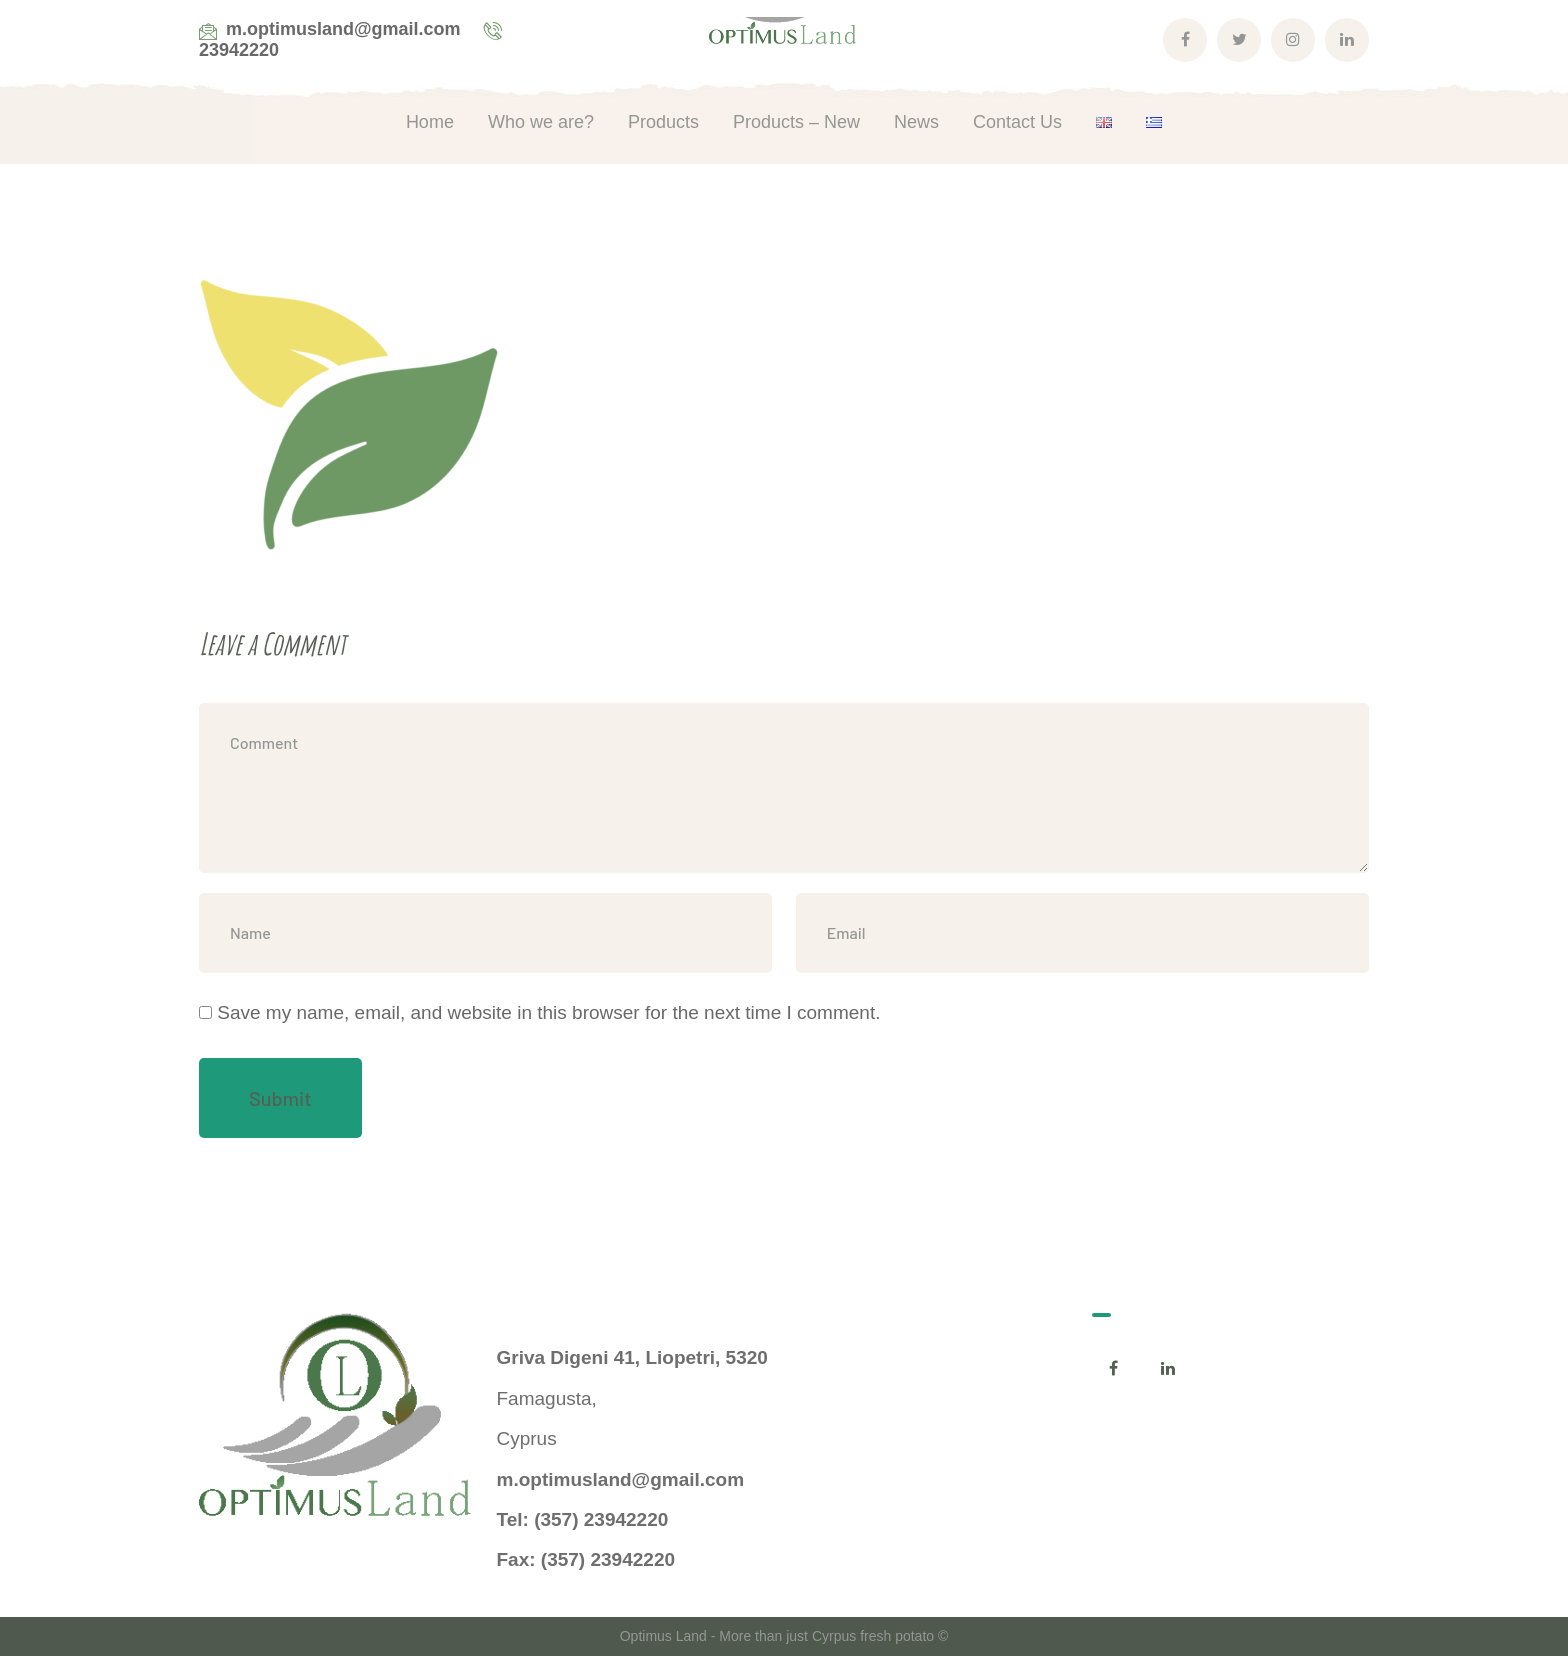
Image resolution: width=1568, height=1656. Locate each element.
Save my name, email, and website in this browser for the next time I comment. (548, 1012)
